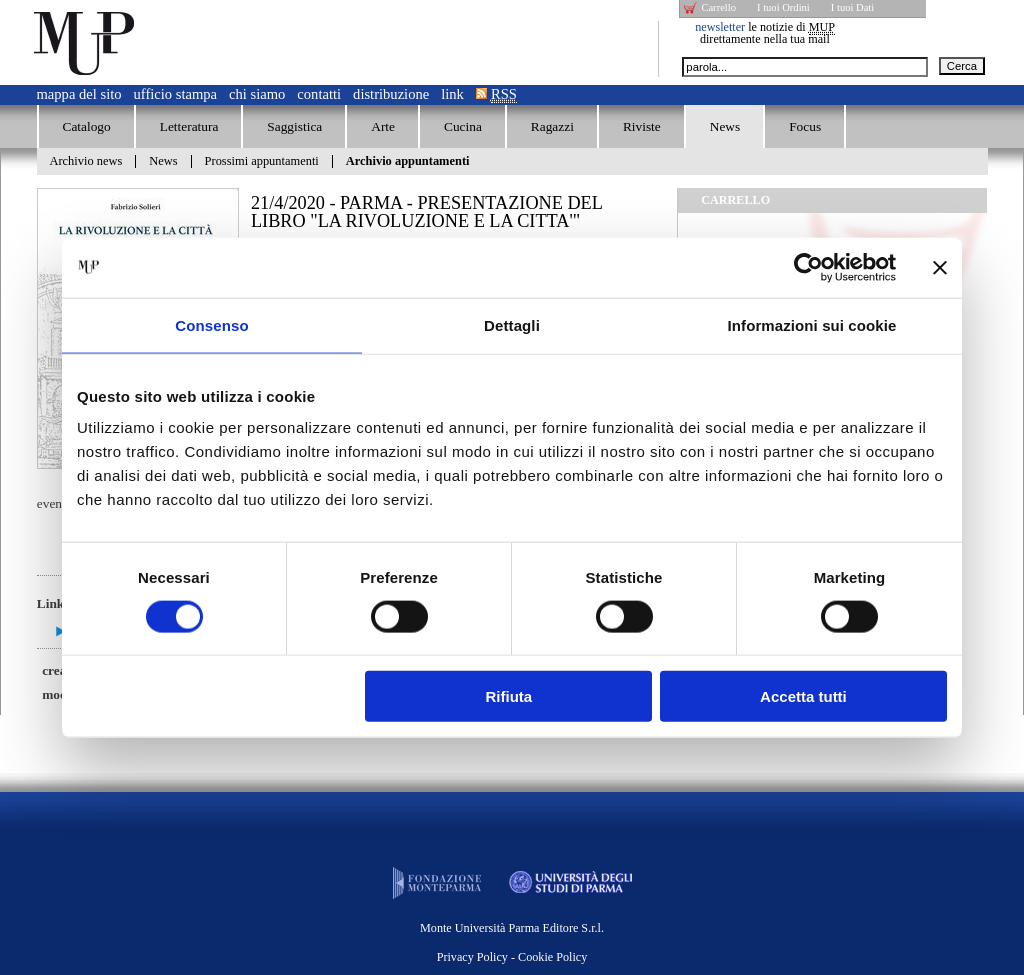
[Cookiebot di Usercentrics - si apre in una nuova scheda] (808, 267)
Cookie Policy (552, 957)
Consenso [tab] (211, 324)
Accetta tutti (803, 696)
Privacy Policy (472, 957)
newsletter (720, 27)
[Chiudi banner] (940, 267)
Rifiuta (509, 696)
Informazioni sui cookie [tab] (812, 324)
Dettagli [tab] (512, 324)
